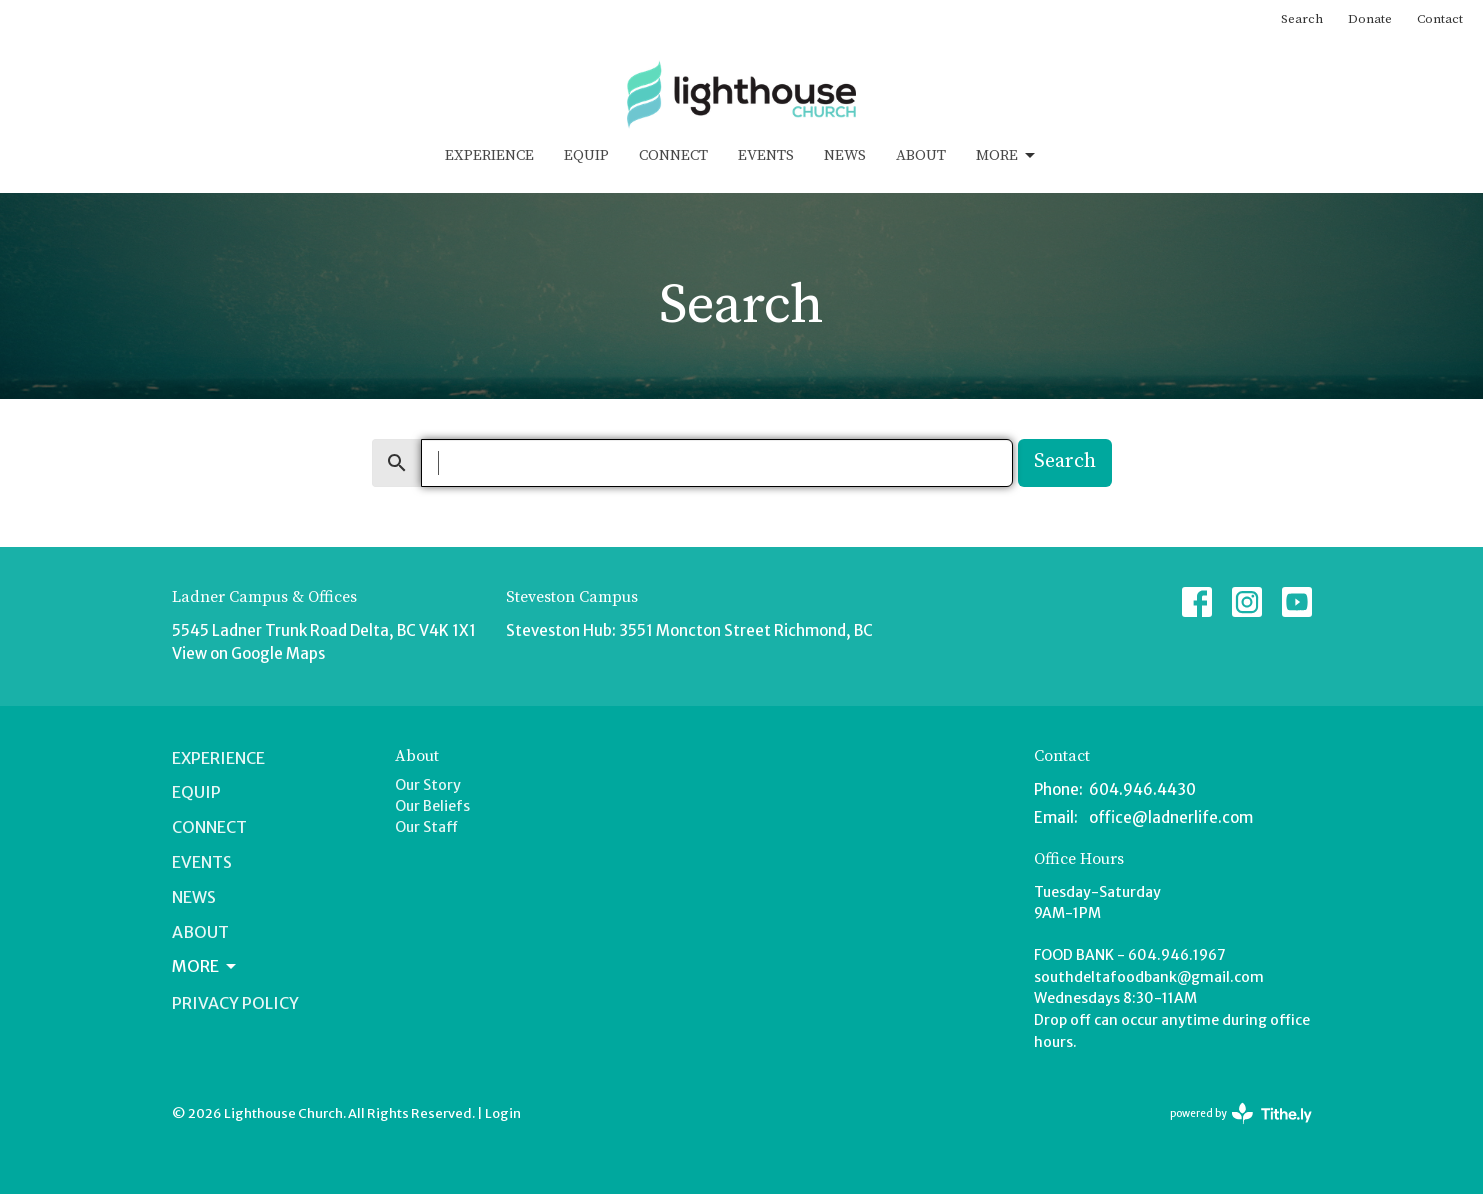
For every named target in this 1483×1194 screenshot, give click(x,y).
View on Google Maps (248, 653)
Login (503, 1113)
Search (1302, 19)
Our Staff (426, 827)
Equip (586, 155)
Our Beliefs (432, 806)
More (1007, 156)
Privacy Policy (235, 1003)
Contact (1440, 19)
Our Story (428, 785)
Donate (1370, 19)
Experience (489, 155)
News (845, 155)
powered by (1241, 1113)
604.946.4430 (1142, 789)
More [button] (205, 966)
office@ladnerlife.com (1171, 817)
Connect (673, 155)
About (921, 155)
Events (766, 155)
